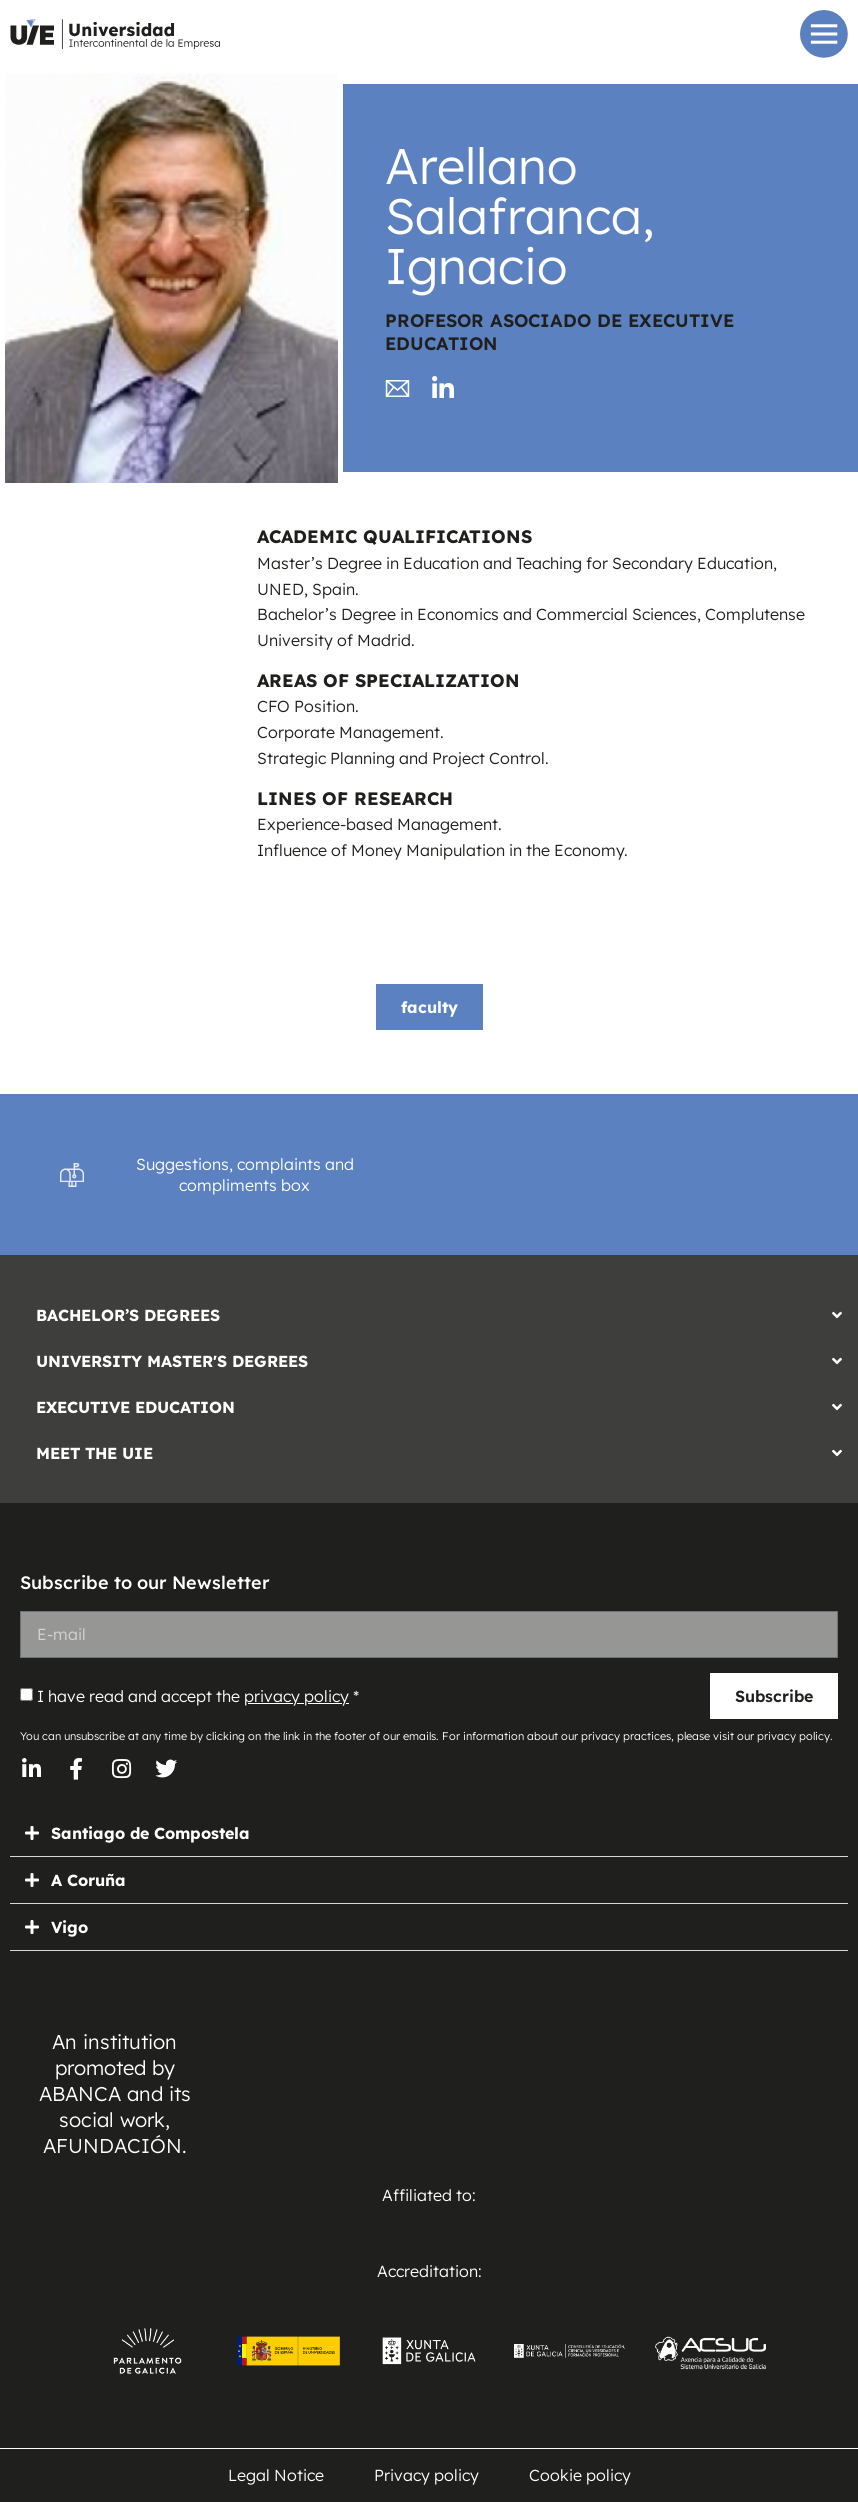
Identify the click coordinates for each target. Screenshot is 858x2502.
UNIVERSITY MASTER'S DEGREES (172, 1361)
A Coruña (88, 1880)
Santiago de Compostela (150, 1833)
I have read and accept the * (198, 1696)
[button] (429, 1310)
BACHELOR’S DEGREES (128, 1315)
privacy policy (296, 1696)
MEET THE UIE (94, 1453)
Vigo (69, 1927)
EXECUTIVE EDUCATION (135, 1407)
